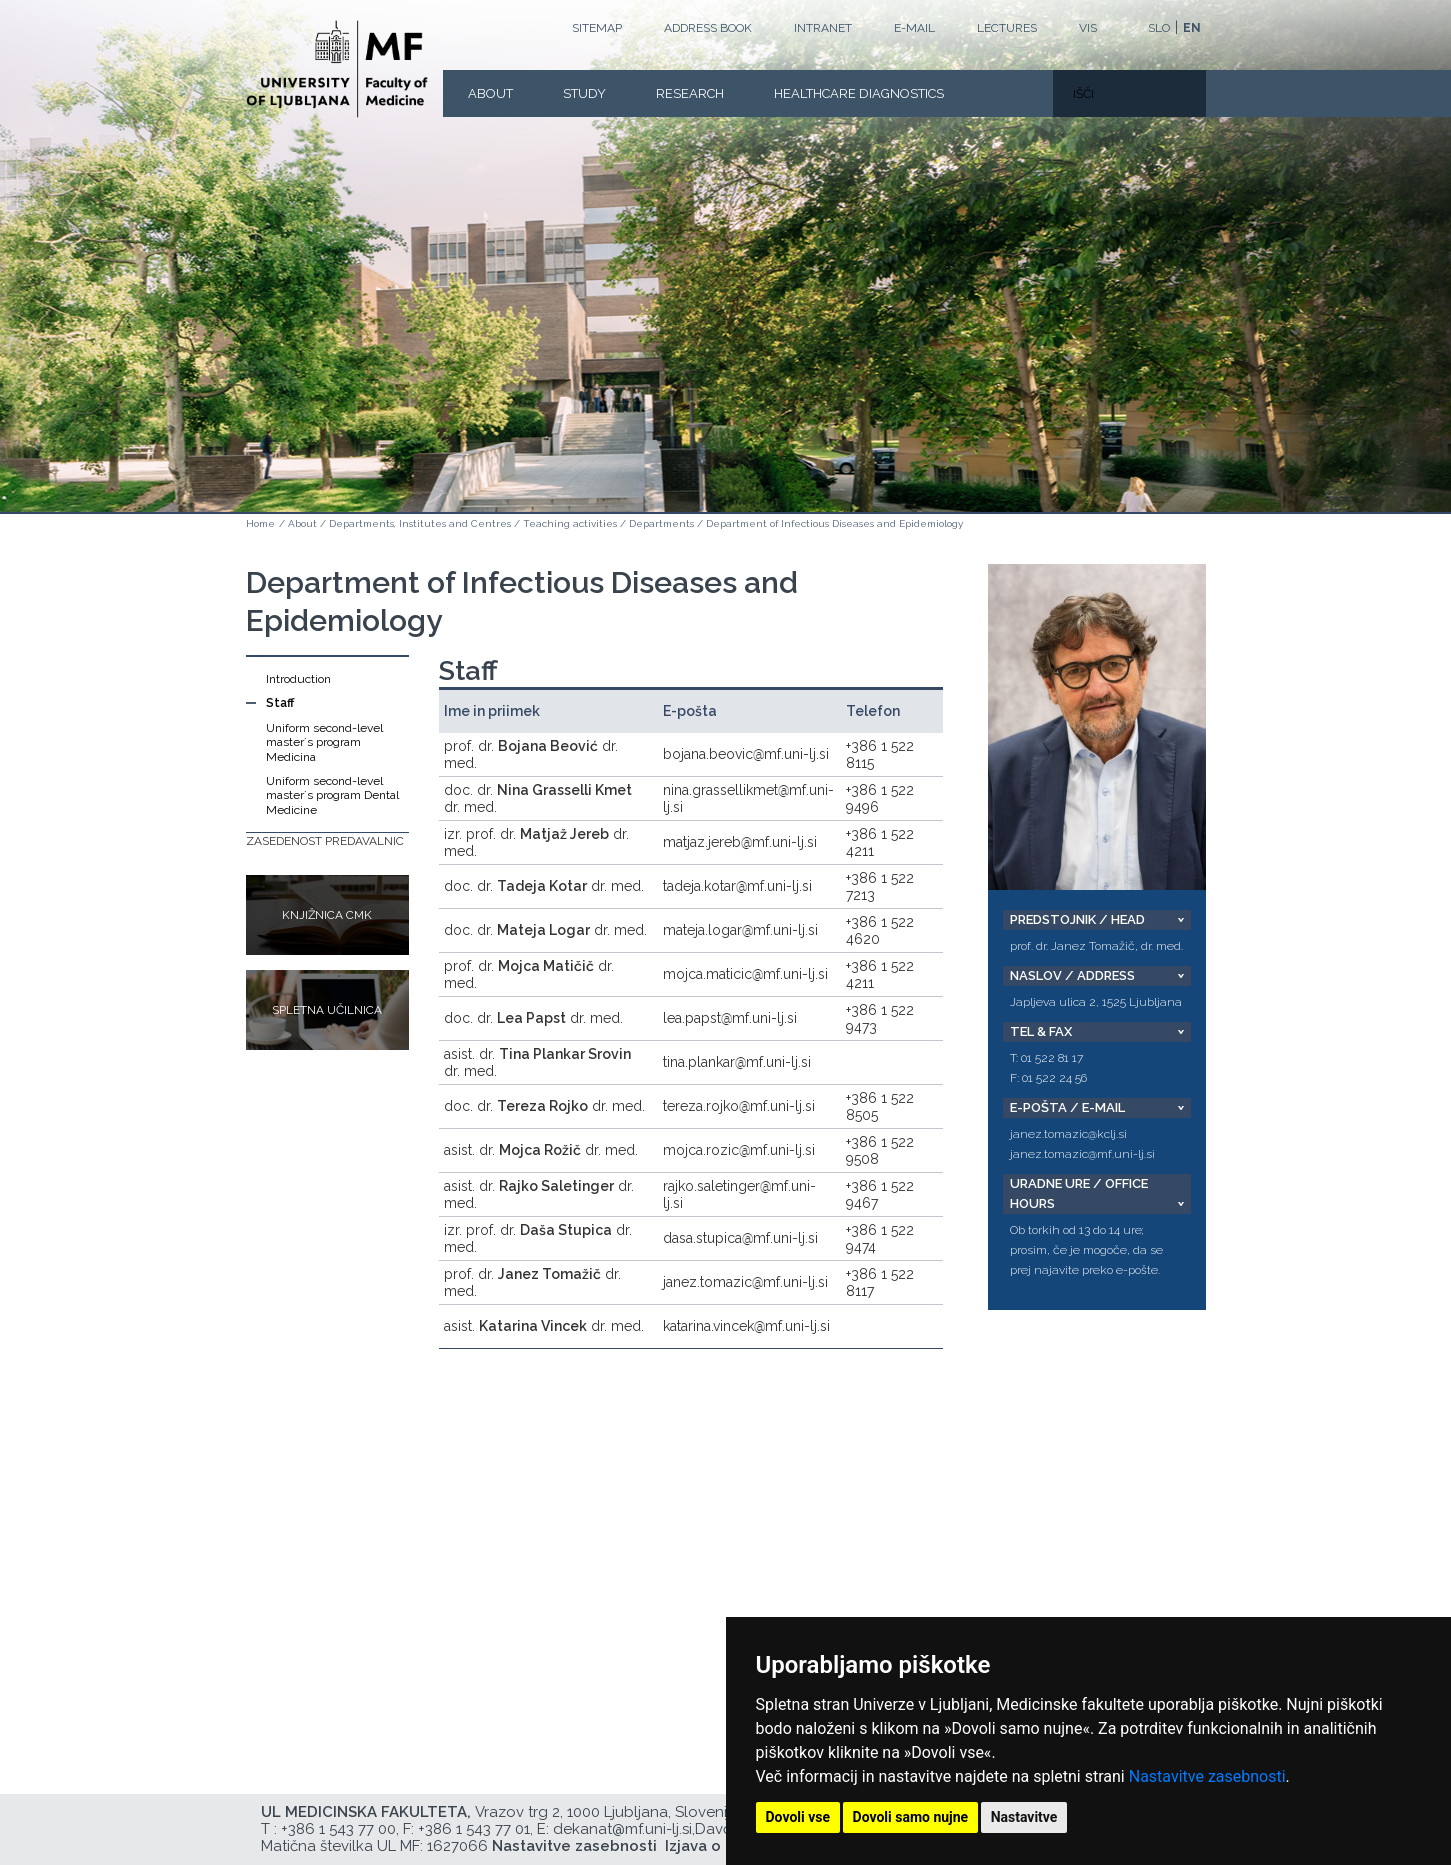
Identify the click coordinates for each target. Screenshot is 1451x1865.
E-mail (914, 28)
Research (690, 93)
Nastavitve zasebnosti (1207, 1776)
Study (584, 93)
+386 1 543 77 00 (338, 1829)
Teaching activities (570, 523)
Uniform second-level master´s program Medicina (324, 742)
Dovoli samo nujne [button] (911, 1817)
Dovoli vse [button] (798, 1817)
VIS (1088, 28)
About (490, 93)
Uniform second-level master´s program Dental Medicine (332, 795)
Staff (280, 703)
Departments (661, 523)
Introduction (298, 679)
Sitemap (597, 28)
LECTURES (1007, 28)
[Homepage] (337, 69)
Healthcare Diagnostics (859, 93)
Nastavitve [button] (1024, 1817)
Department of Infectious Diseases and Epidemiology (834, 523)
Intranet (823, 28)
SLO (1159, 28)
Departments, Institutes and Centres (420, 523)
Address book (708, 28)
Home (260, 523)
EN (1192, 28)
